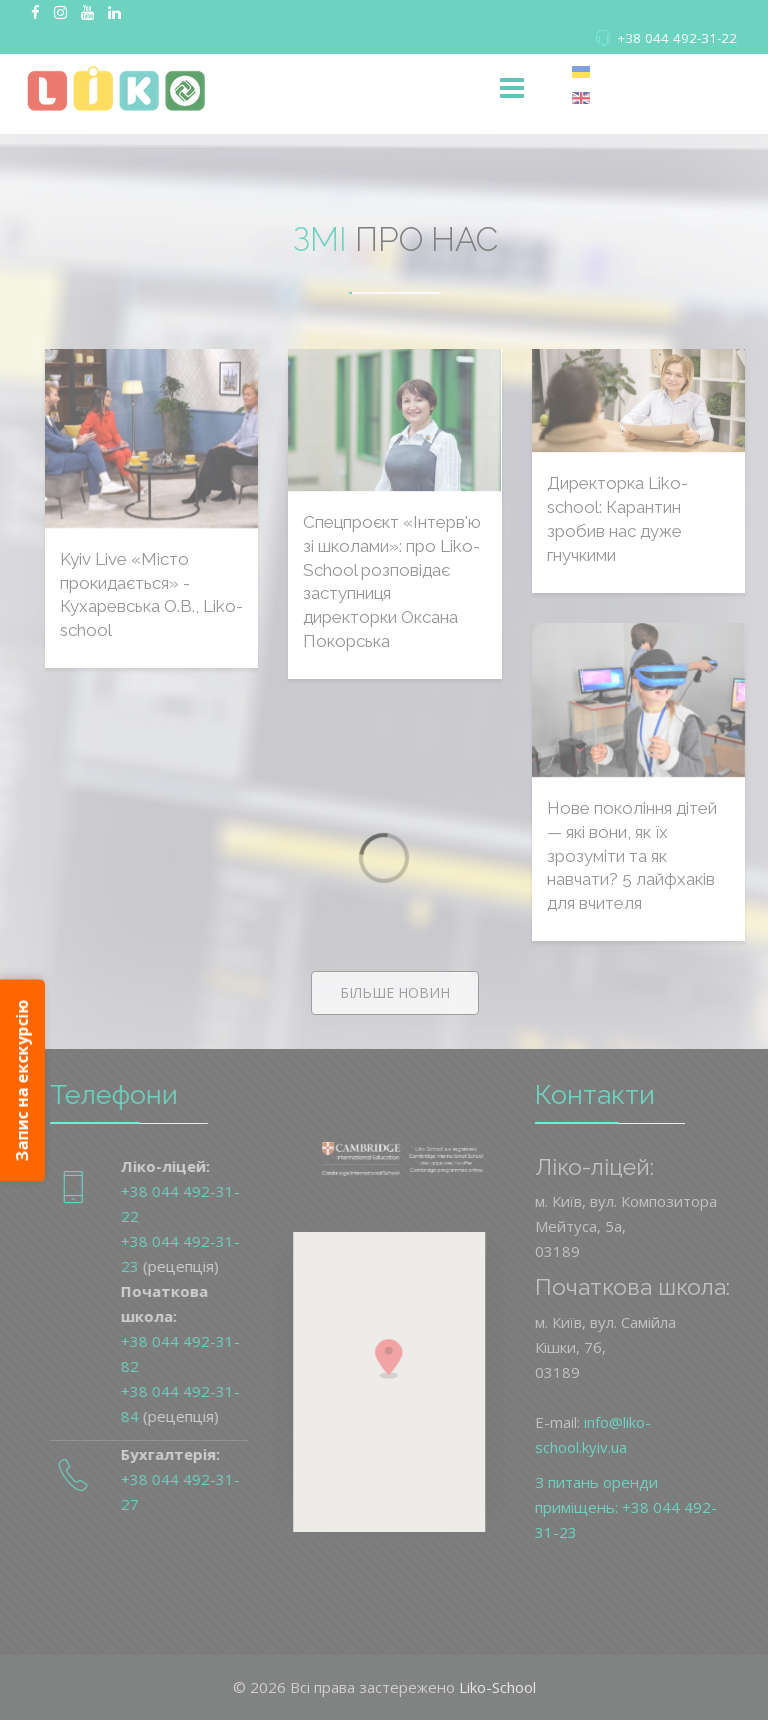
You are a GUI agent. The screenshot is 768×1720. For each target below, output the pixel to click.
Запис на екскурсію (22, 1081)
